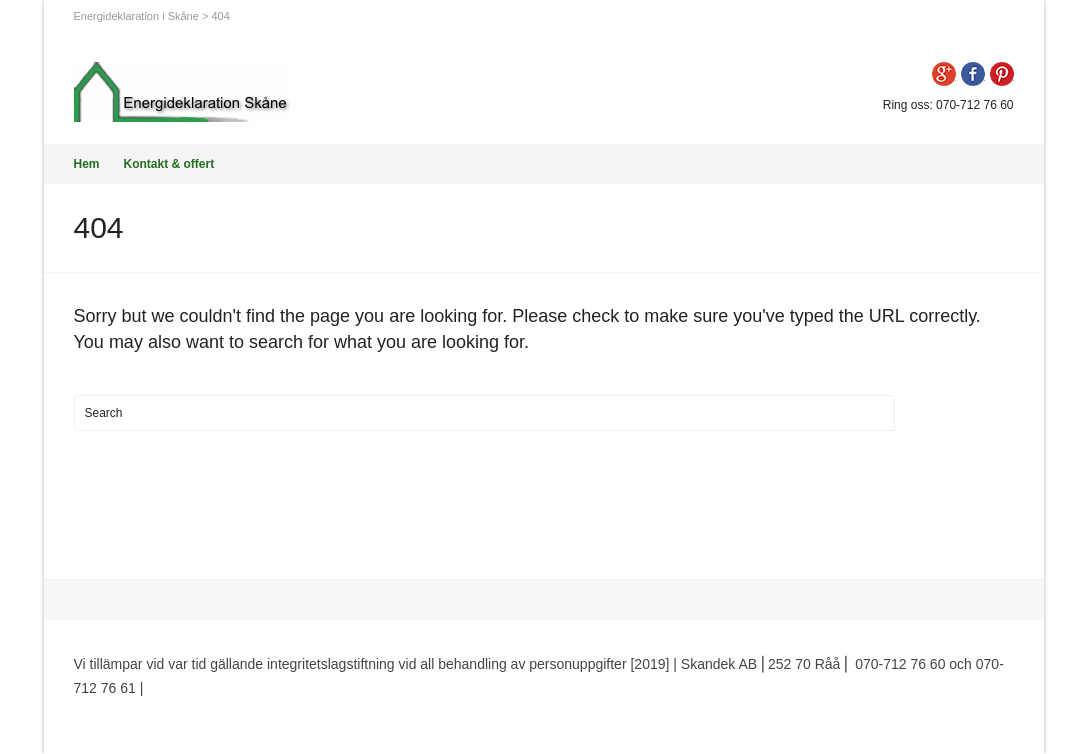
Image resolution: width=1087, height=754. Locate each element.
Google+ (944, 74)
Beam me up (958, 712)
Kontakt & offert (169, 164)
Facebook (973, 74)
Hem (87, 164)
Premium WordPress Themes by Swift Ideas (284, 688)
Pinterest (1002, 74)
